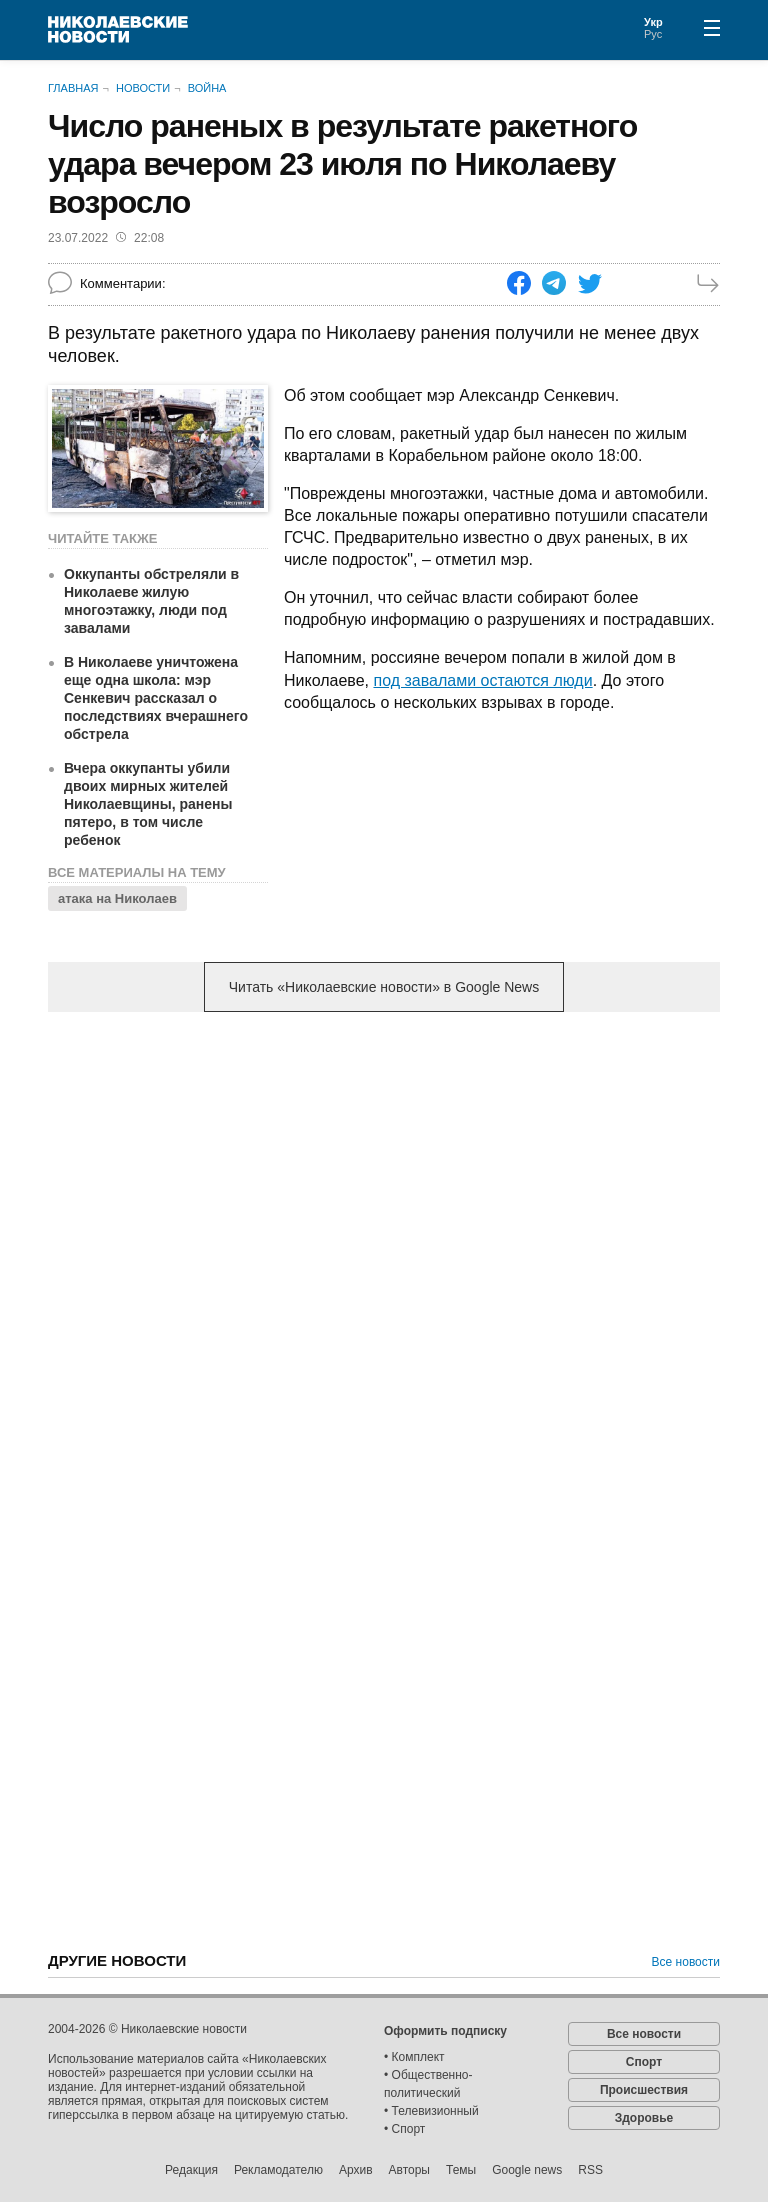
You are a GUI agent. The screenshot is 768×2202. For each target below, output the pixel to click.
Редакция (191, 2170)
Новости (143, 88)
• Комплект (414, 2057)
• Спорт (404, 2129)
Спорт (644, 2062)
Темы (461, 2170)
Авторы (409, 2170)
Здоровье (644, 2118)
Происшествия (644, 2090)
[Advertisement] (384, 1184)
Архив (356, 2170)
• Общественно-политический (428, 2084)
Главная (73, 88)
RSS (590, 2170)
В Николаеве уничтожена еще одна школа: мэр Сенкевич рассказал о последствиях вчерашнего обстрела (156, 698)
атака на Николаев (117, 898)
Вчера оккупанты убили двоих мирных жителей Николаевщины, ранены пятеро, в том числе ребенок (148, 804)
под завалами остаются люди (482, 680)
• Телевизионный (431, 2111)
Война (207, 88)
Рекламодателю (278, 2170)
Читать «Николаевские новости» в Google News (384, 987)
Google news (527, 2170)
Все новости (686, 1962)
